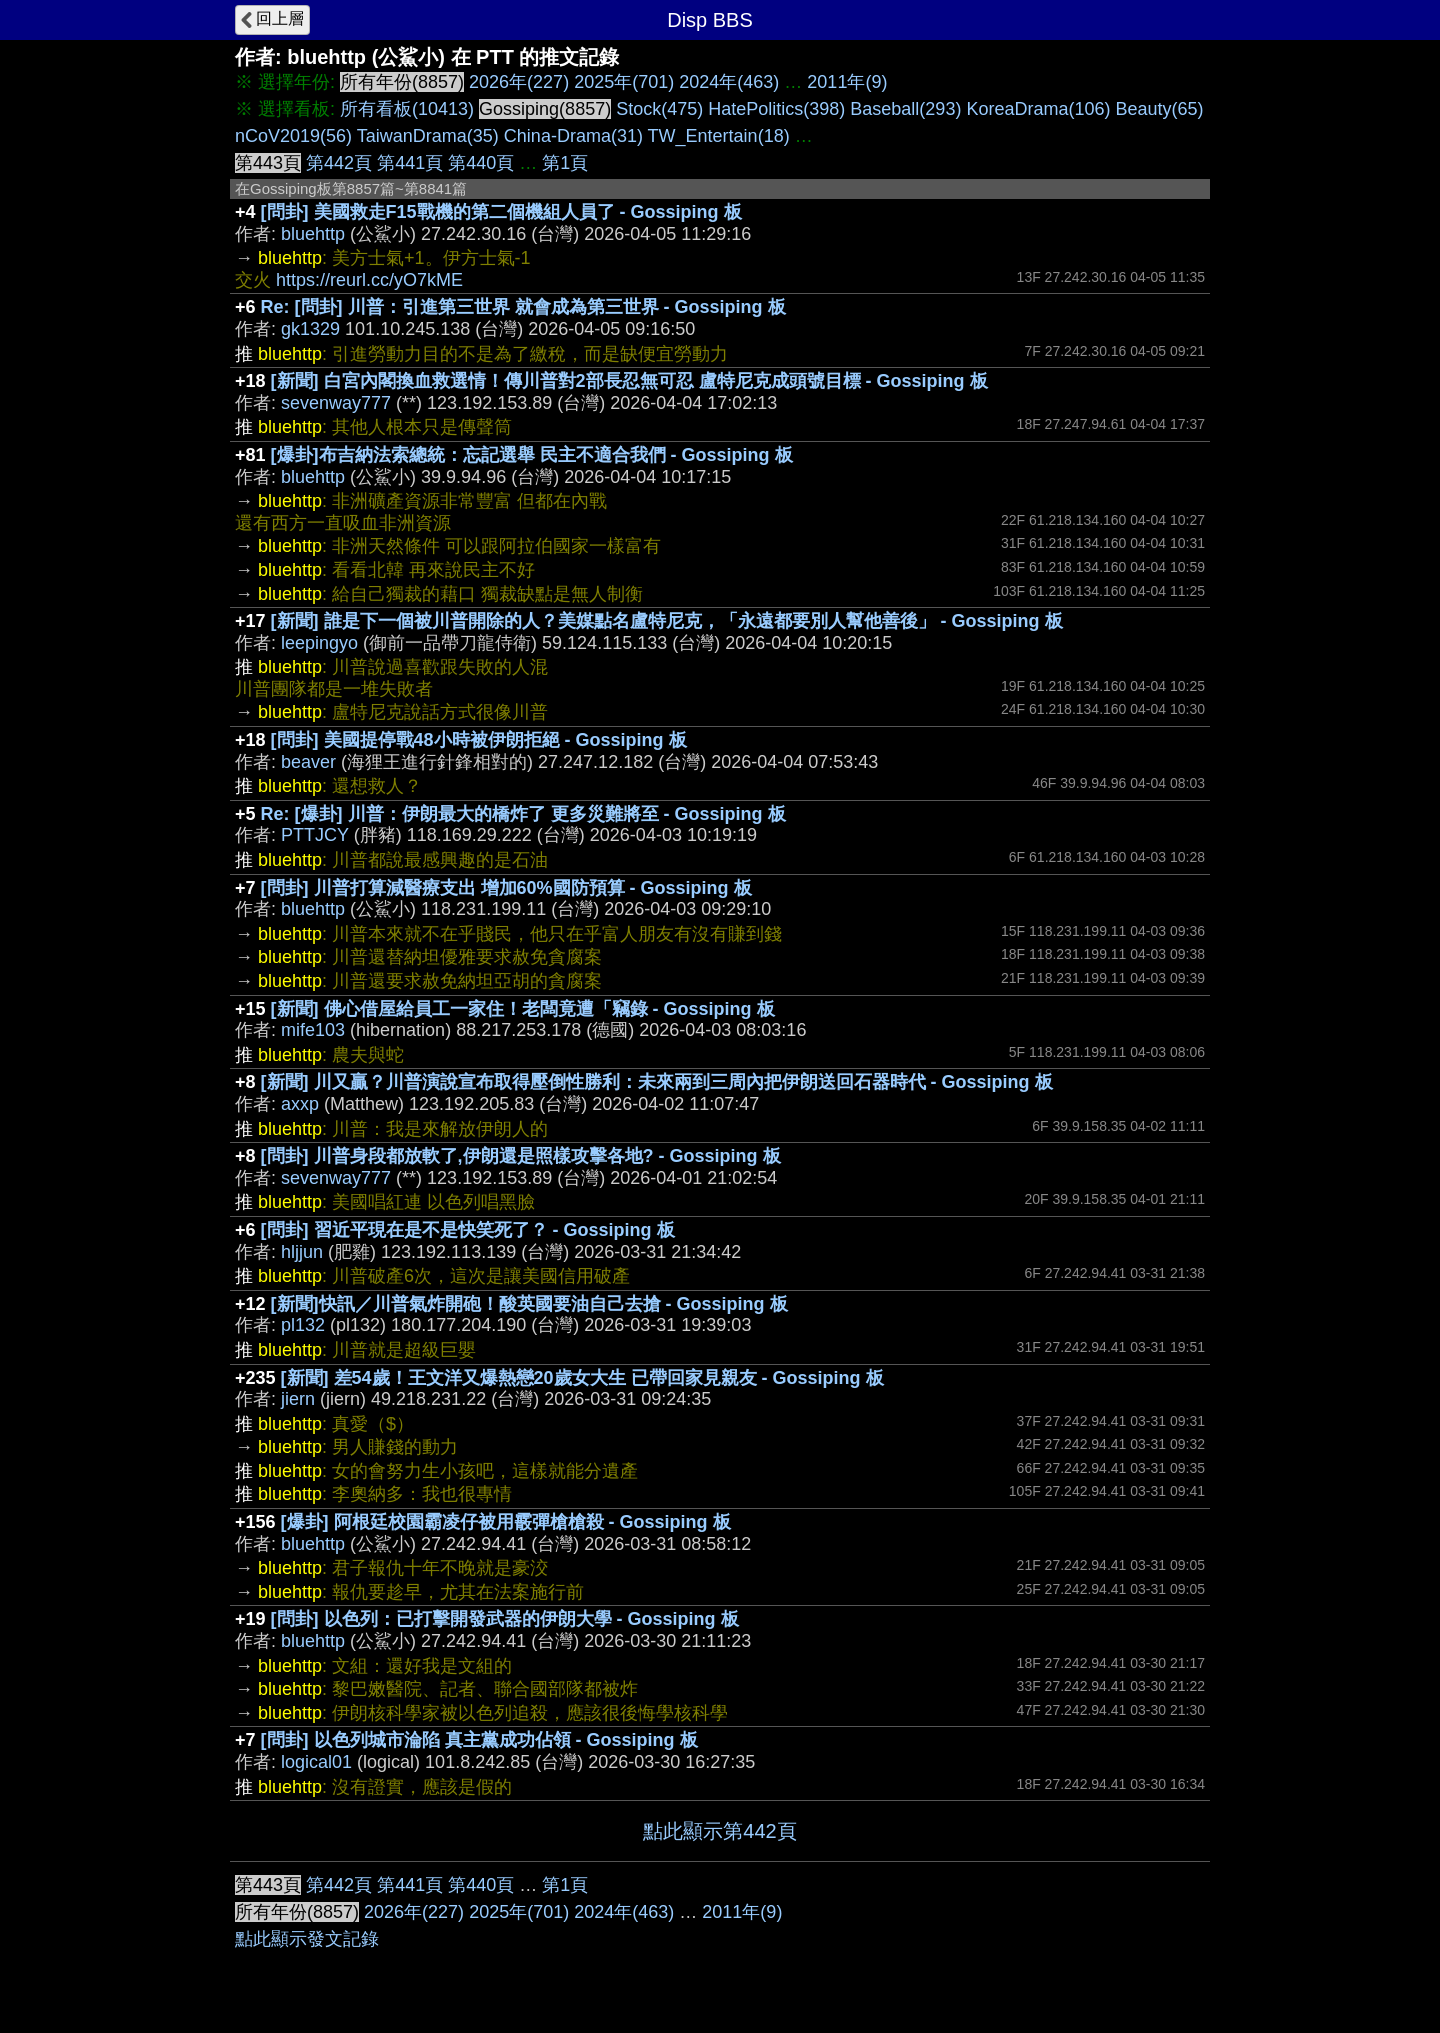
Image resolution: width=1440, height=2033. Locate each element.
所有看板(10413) (407, 109)
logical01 (316, 1762)
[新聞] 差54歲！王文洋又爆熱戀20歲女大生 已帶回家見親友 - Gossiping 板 (582, 1378)
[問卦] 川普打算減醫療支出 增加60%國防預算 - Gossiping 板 (506, 888)
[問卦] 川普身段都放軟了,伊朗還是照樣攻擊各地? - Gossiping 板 (521, 1156)
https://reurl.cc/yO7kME (369, 280)
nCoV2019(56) (293, 136)
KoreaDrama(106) (1038, 109)
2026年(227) (519, 82)
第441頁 (410, 163)
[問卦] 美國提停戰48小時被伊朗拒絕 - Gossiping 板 (479, 740)
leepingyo (319, 643)
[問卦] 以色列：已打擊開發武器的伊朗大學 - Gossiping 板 (505, 1619)
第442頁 (339, 163)
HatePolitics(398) (776, 109)
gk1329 (310, 329)
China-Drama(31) (573, 136)
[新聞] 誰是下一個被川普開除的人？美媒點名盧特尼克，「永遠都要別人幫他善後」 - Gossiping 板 (667, 621)
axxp (300, 1104)
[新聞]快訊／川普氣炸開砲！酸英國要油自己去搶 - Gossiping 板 (529, 1304)
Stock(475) (659, 109)
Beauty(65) (1159, 109)
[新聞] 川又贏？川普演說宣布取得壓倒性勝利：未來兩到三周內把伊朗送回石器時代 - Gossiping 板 (657, 1082)
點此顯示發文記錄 (307, 1939)
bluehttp (313, 234)
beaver (308, 762)
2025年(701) (624, 82)
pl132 (303, 1325)
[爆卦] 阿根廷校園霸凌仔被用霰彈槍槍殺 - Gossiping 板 (506, 1522)
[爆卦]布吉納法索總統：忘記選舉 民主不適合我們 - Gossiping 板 (532, 455)
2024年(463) (729, 82)
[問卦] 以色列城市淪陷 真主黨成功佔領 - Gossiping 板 (479, 1740)
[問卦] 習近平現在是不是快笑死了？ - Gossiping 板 (468, 1230)
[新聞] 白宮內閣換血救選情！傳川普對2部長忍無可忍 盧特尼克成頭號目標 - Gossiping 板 (629, 381)
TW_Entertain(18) (719, 136)
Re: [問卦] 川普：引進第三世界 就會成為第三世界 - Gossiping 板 (523, 307)
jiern (298, 1399)
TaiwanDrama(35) (428, 136)
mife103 (313, 1030)
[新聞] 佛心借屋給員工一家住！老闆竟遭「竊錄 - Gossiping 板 (523, 1009)
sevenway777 (336, 403)
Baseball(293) (905, 109)
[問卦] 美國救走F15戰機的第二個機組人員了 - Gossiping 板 (501, 212)
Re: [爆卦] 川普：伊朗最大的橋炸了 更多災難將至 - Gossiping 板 (523, 814)
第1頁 (565, 163)
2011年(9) (847, 82)
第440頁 (481, 163)
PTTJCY (315, 835)
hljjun (302, 1252)
